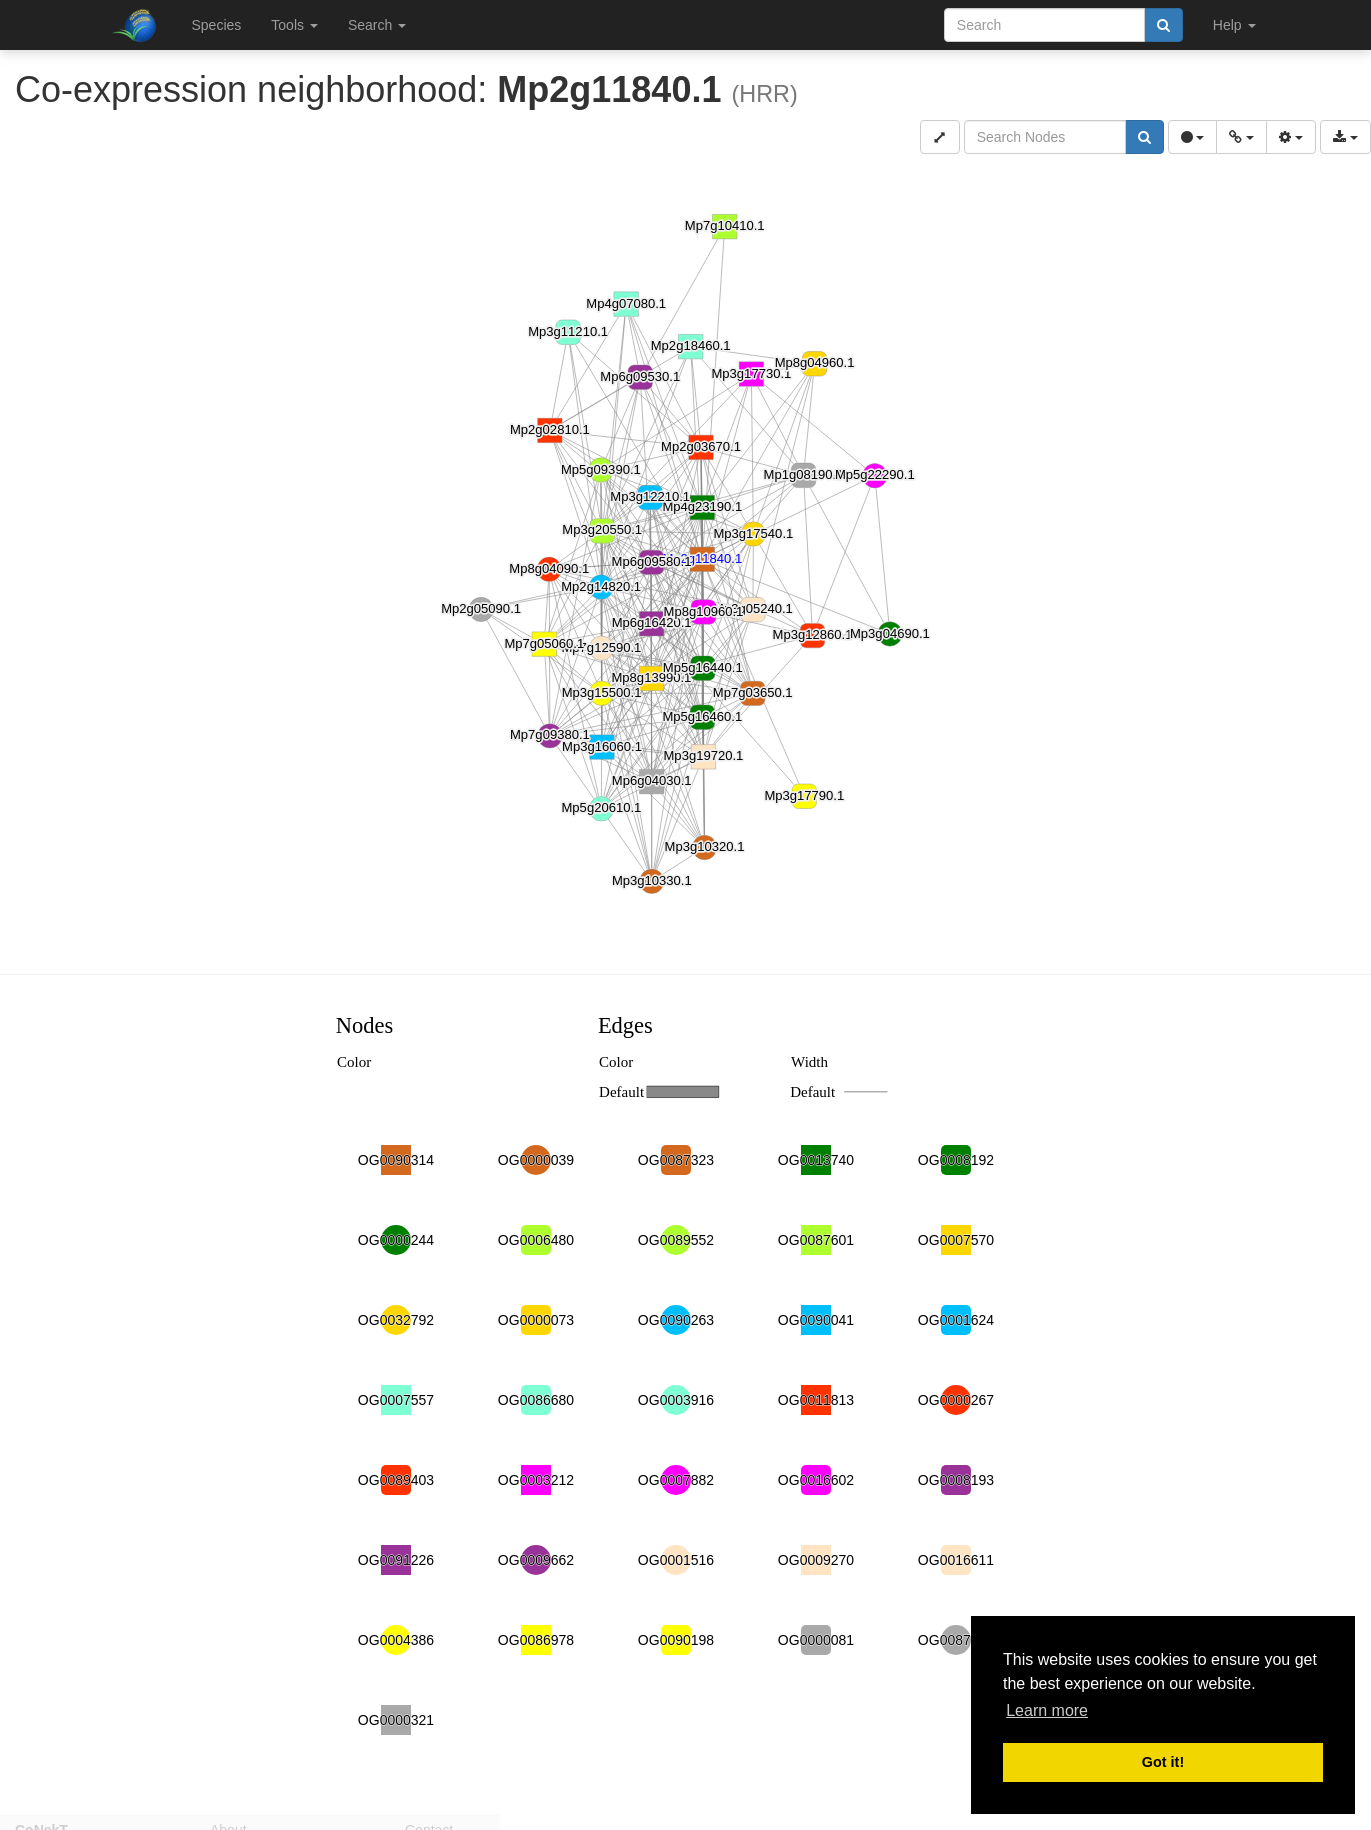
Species (217, 25)
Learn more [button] (1047, 1710)
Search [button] (377, 25)
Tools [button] (294, 25)
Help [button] (1234, 25)
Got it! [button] (1163, 1762)
